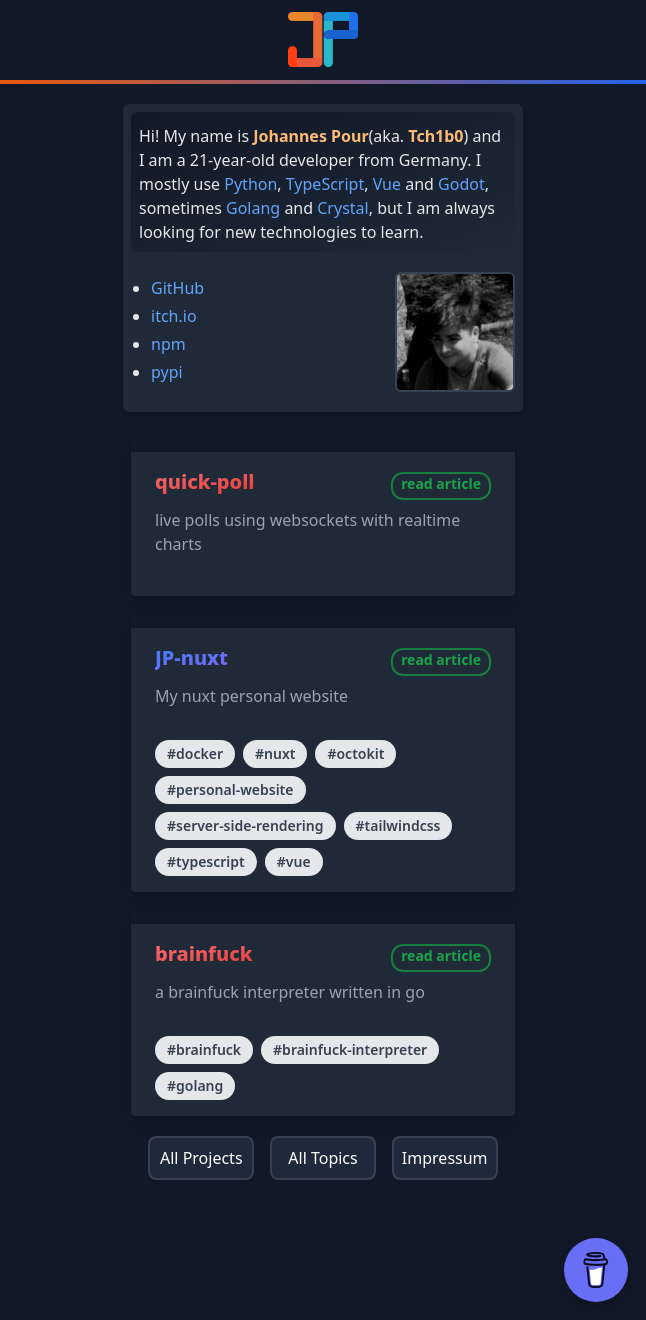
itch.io (174, 316)
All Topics (322, 1158)
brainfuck (204, 953)
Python (250, 184)
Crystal (342, 208)
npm (168, 344)
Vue (387, 184)
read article (441, 483)
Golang (253, 208)
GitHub (177, 288)
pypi (167, 372)
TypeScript (325, 184)
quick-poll (205, 481)
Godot (461, 184)
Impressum (445, 1158)
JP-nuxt (191, 657)
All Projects (201, 1158)
